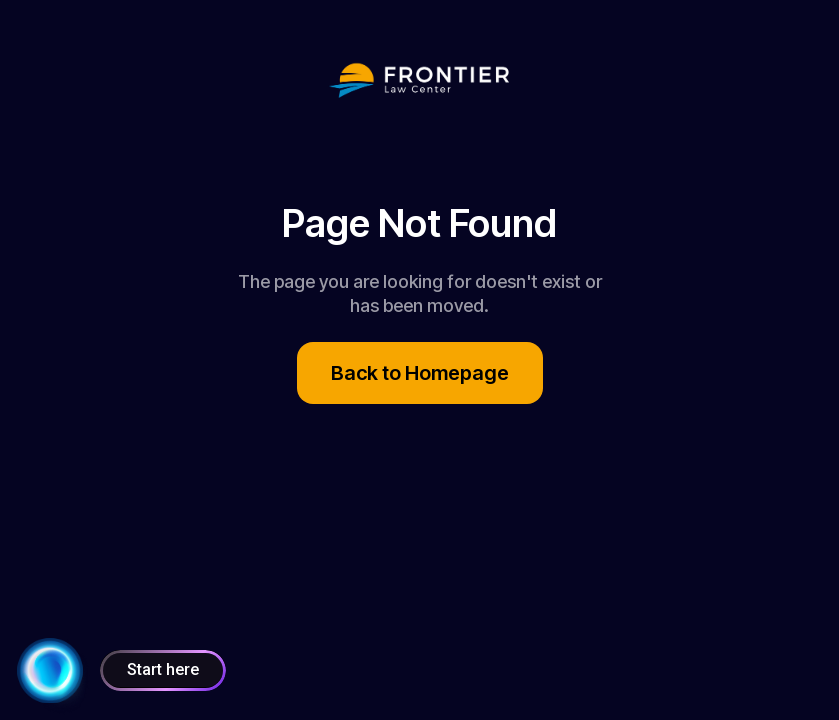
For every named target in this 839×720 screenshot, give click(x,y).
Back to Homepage (420, 373)
